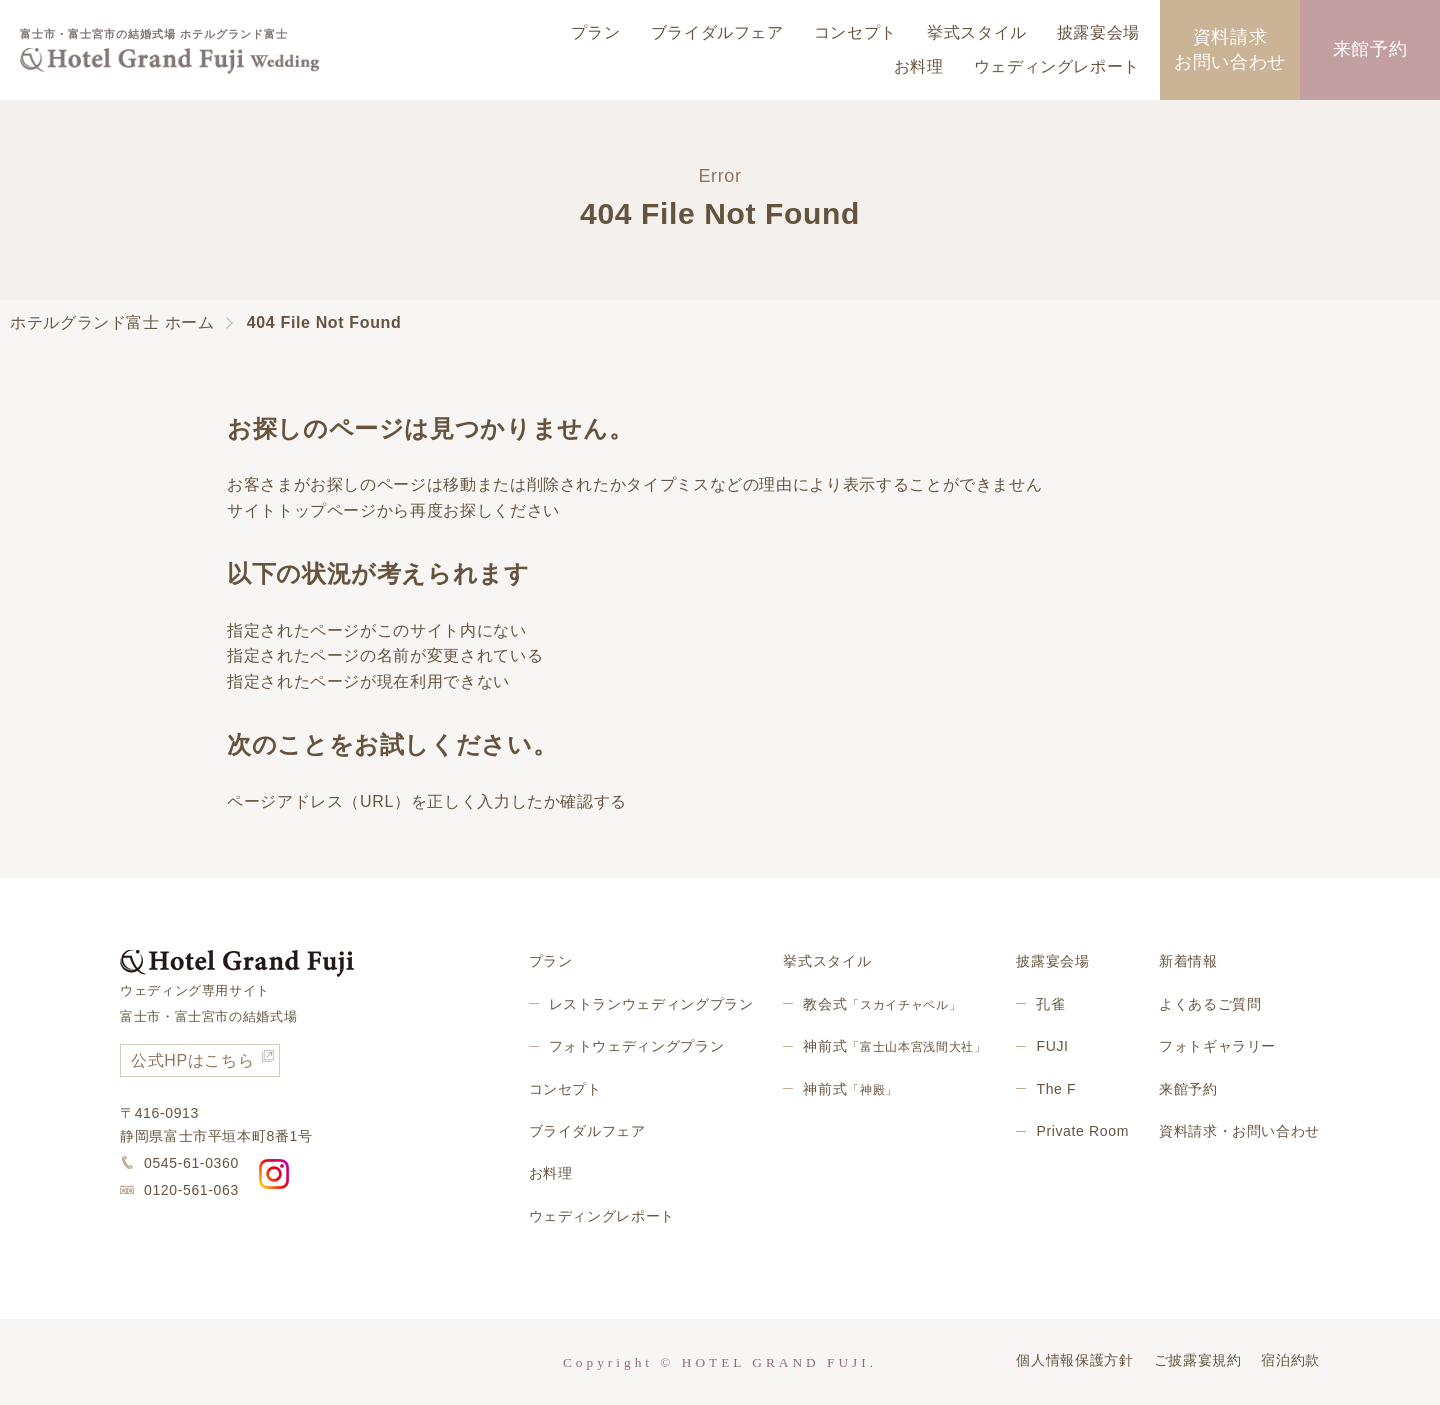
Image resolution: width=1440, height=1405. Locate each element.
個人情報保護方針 (1074, 1360)
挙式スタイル (977, 32)
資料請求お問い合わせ (1230, 49)
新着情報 (1188, 961)
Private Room (1082, 1131)
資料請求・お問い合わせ (1239, 1131)
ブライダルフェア (717, 32)
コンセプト (855, 32)
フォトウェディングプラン (637, 1046)
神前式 (894, 1046)
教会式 (882, 1004)
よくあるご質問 (1210, 1004)
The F (1056, 1089)
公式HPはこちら (192, 1060)
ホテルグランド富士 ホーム (112, 322)
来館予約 (1370, 49)
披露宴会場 (1098, 32)
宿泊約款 (1290, 1360)
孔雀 (1050, 1004)
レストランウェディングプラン (651, 1004)
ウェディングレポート (1057, 66)
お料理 (919, 66)
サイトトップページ (302, 510)
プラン (596, 32)
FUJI (1052, 1046)
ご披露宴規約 (1198, 1360)
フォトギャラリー (1217, 1046)
